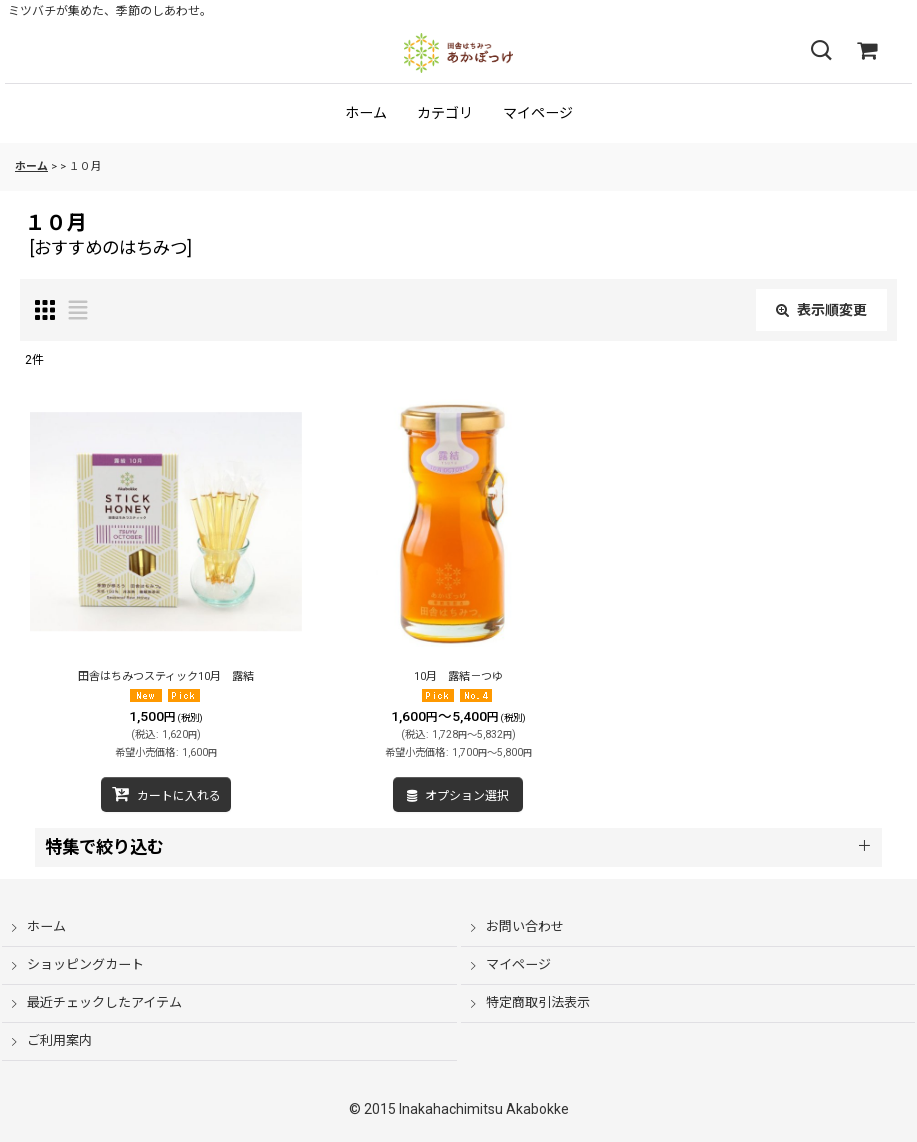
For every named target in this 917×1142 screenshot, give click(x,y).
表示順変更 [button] (821, 310)
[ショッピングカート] (867, 51)
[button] (821, 51)
